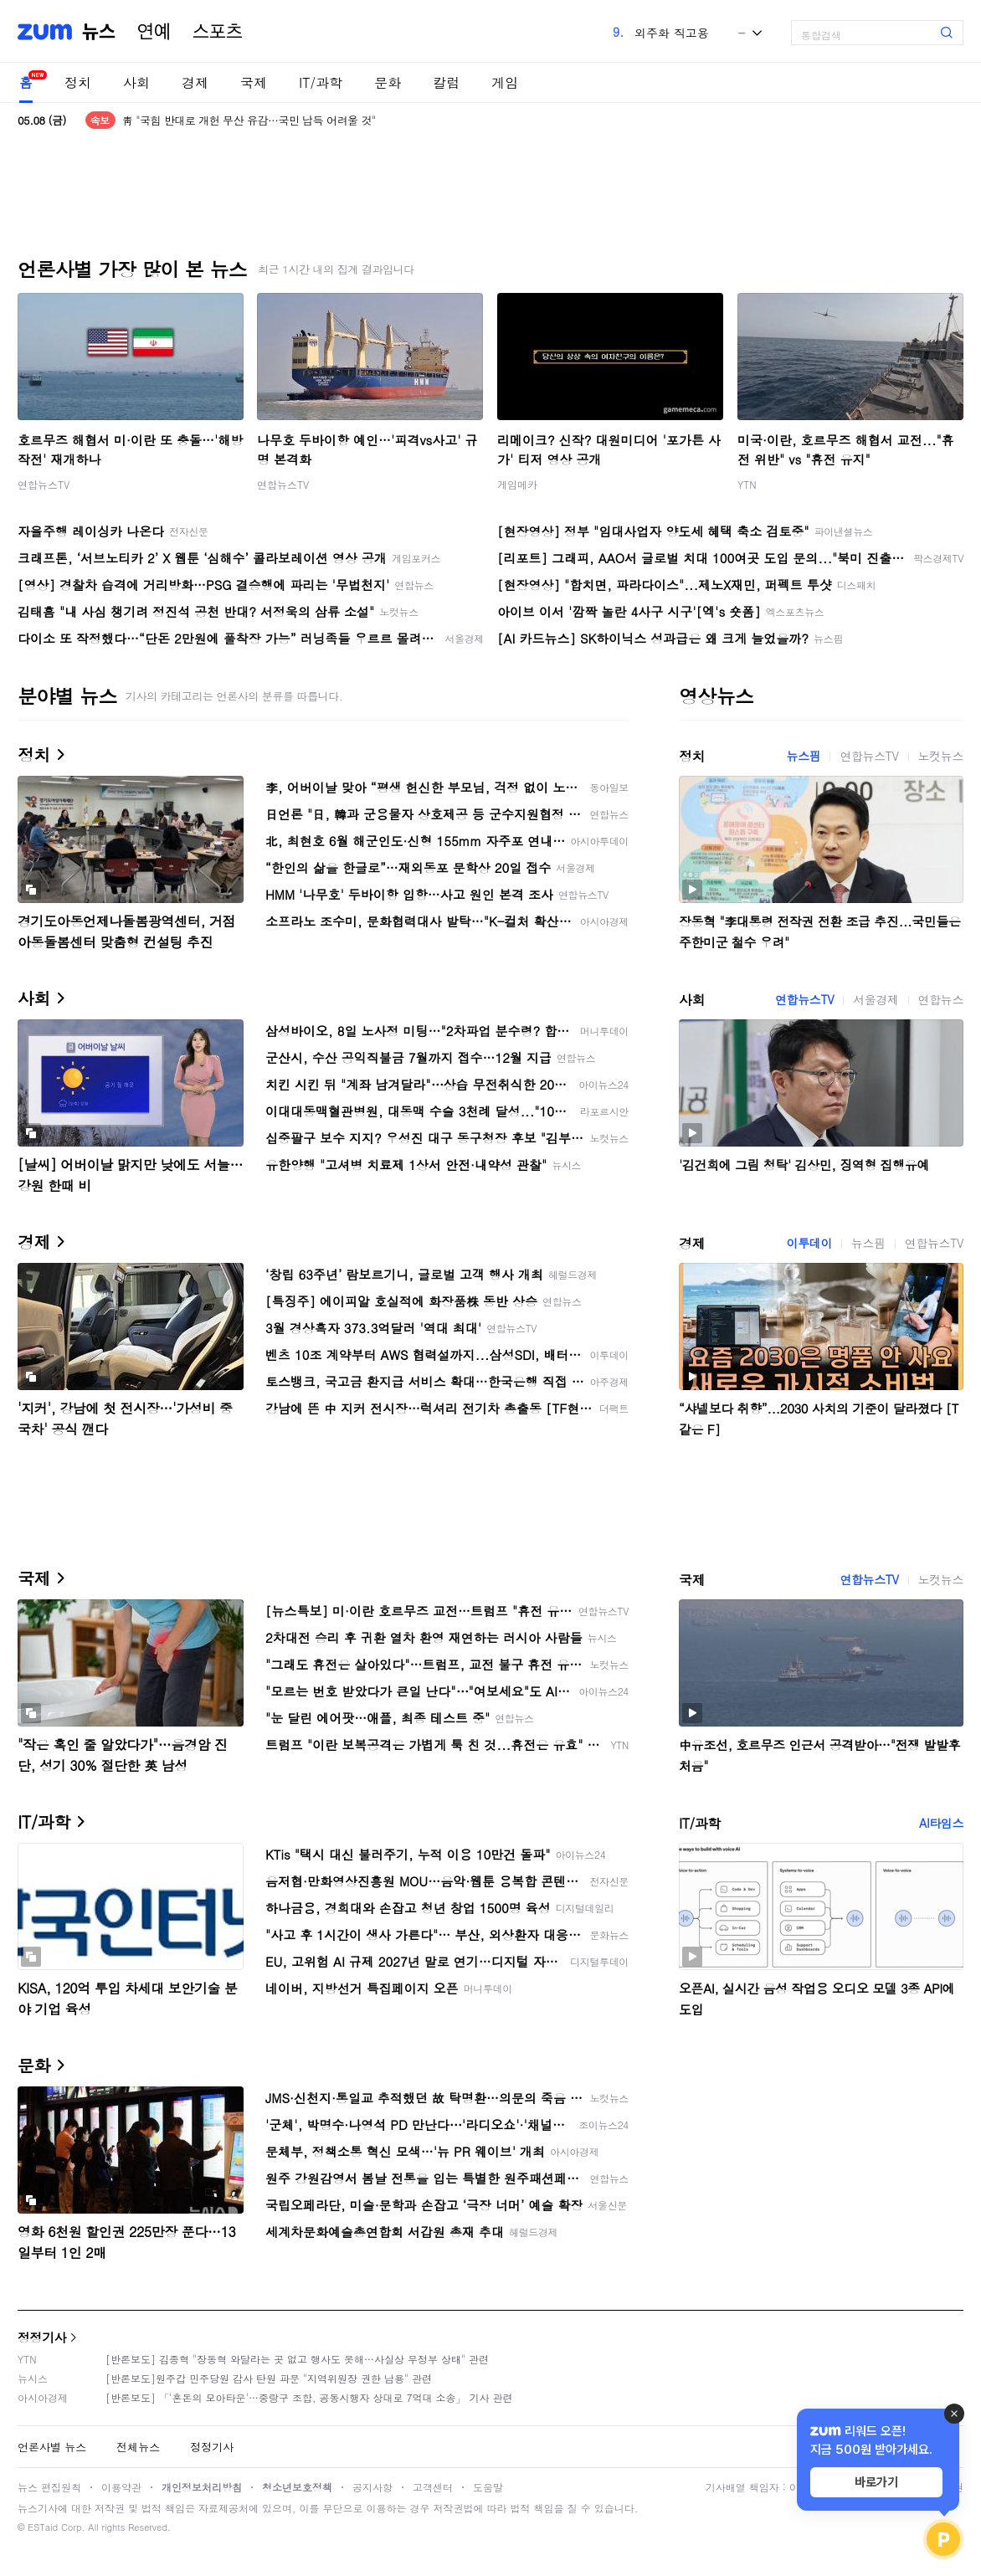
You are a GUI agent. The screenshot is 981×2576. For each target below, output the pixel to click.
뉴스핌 (804, 755)
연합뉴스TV (43, 484)
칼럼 (446, 82)
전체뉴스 (138, 2447)
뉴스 (99, 32)
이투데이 (809, 1242)
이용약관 (121, 2487)
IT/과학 (320, 82)
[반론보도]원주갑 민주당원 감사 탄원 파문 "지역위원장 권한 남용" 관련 (268, 2378)
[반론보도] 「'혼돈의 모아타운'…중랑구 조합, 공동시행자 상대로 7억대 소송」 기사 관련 (309, 2397)
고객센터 (433, 2487)
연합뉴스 (940, 999)
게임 (504, 82)
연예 (154, 32)
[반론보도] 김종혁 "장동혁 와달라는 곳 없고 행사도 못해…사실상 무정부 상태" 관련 (297, 2359)
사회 (136, 82)
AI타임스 (941, 1822)
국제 (253, 82)
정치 (77, 82)
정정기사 (42, 2337)
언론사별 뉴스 (52, 2447)
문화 (387, 82)
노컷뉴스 (940, 755)
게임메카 (517, 484)
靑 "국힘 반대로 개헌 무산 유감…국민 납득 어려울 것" (249, 120)
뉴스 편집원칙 (49, 2487)
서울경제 (875, 999)
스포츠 (218, 32)
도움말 (488, 2487)
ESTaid (43, 2527)
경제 (195, 82)
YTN (747, 484)
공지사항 (372, 2487)
